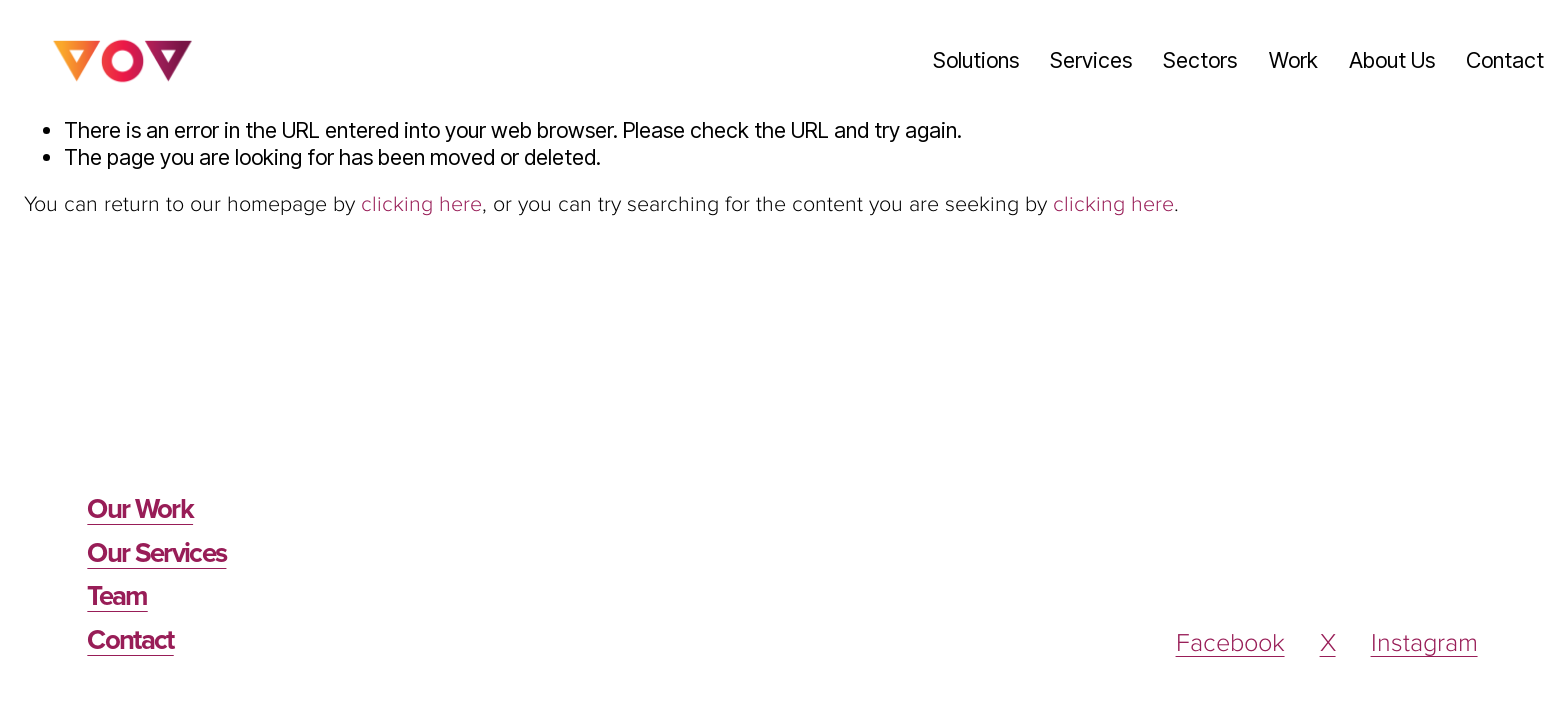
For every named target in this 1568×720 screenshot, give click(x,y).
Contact (1505, 60)
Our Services (156, 554)
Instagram (1424, 643)
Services (1091, 60)
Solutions (976, 60)
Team (117, 597)
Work (1293, 60)
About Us (1392, 60)
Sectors (1200, 60)
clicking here (421, 205)
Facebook (1230, 643)
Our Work (140, 510)
